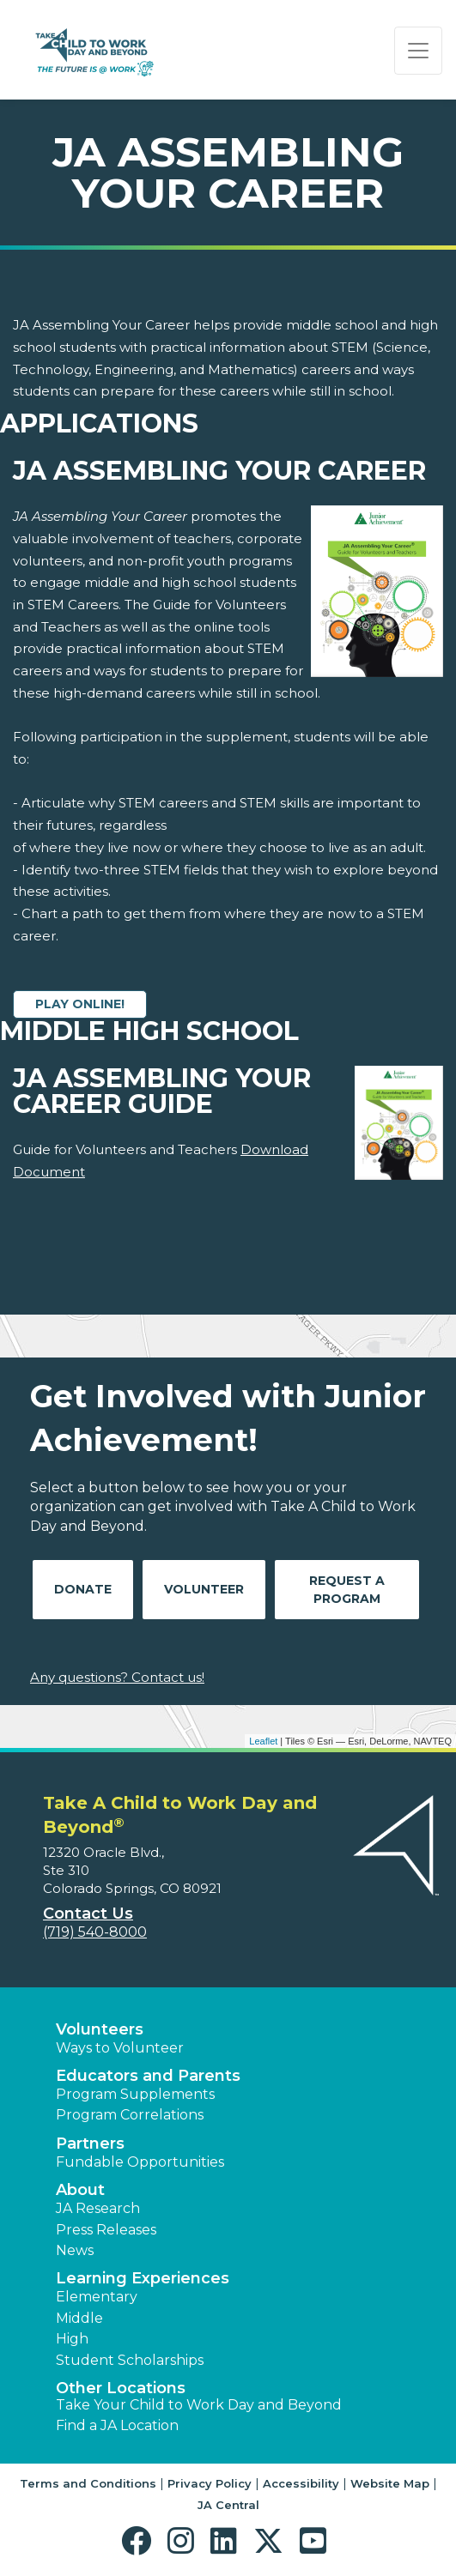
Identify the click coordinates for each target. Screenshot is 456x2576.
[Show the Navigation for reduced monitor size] (418, 51)
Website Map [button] (389, 2483)
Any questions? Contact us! (117, 1677)
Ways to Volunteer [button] (120, 2048)
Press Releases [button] (106, 2230)
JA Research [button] (98, 2208)
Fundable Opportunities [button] (140, 2162)
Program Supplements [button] (135, 2094)
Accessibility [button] (301, 2483)
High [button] (72, 2339)
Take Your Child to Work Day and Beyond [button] (199, 2405)
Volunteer (204, 1589)
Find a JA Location (117, 2425)
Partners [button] (90, 2143)
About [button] (80, 2190)
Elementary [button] (96, 2297)
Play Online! (80, 1004)
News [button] (75, 2250)
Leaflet (263, 1741)
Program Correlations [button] (130, 2115)
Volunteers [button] (99, 2029)
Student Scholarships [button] (130, 2360)
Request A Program (347, 1589)
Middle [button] (79, 2318)
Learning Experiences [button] (142, 2278)
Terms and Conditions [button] (88, 2483)
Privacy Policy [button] (209, 2483)
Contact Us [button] (88, 1913)
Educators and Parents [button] (148, 2075)
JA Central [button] (228, 2505)
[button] (140, 2541)
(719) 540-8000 (95, 1932)
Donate (83, 1589)
